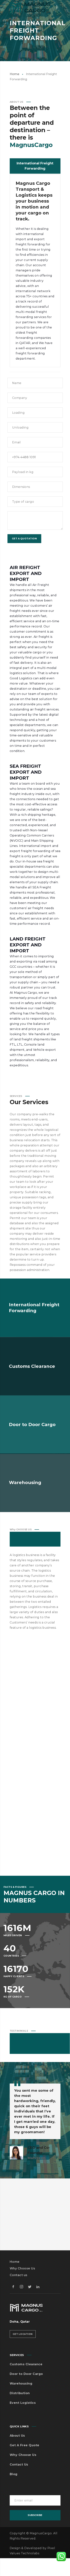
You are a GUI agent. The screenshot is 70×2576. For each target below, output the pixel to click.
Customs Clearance (26, 2362)
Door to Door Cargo (26, 2372)
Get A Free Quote (24, 2443)
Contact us (18, 2273)
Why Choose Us (22, 2267)
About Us (17, 2434)
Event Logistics (23, 2401)
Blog (14, 2472)
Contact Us (19, 2463)
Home (14, 74)
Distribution (20, 2391)
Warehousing (21, 2382)
